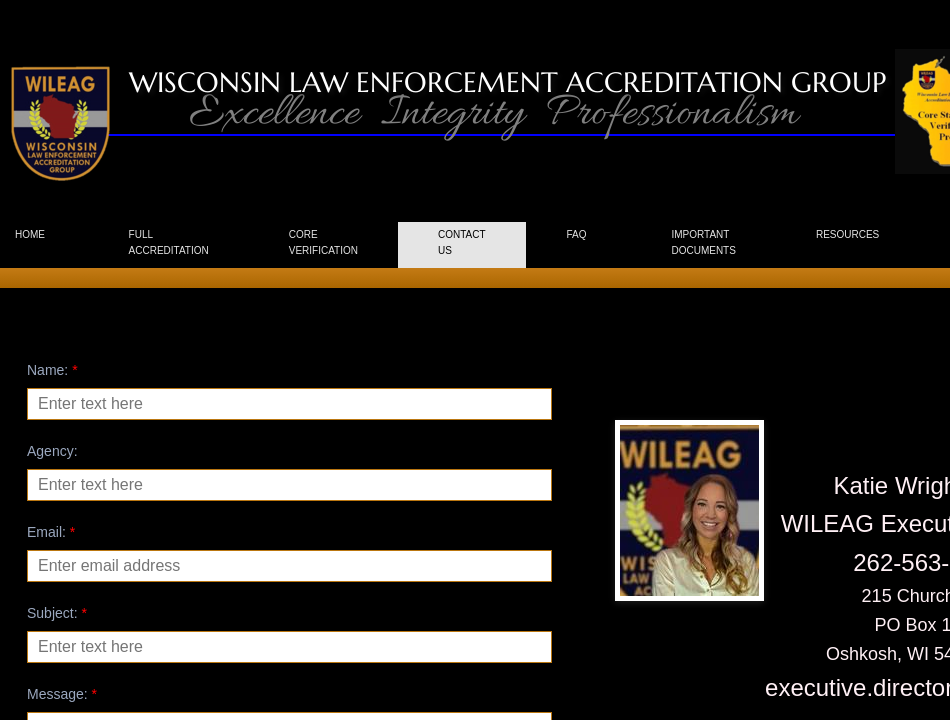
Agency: (52, 451)
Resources (847, 234)
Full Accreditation (169, 242)
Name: (52, 370)
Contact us (462, 242)
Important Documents (703, 242)
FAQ (576, 234)
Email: (51, 532)
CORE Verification (323, 242)
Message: (62, 694)
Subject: (57, 613)
